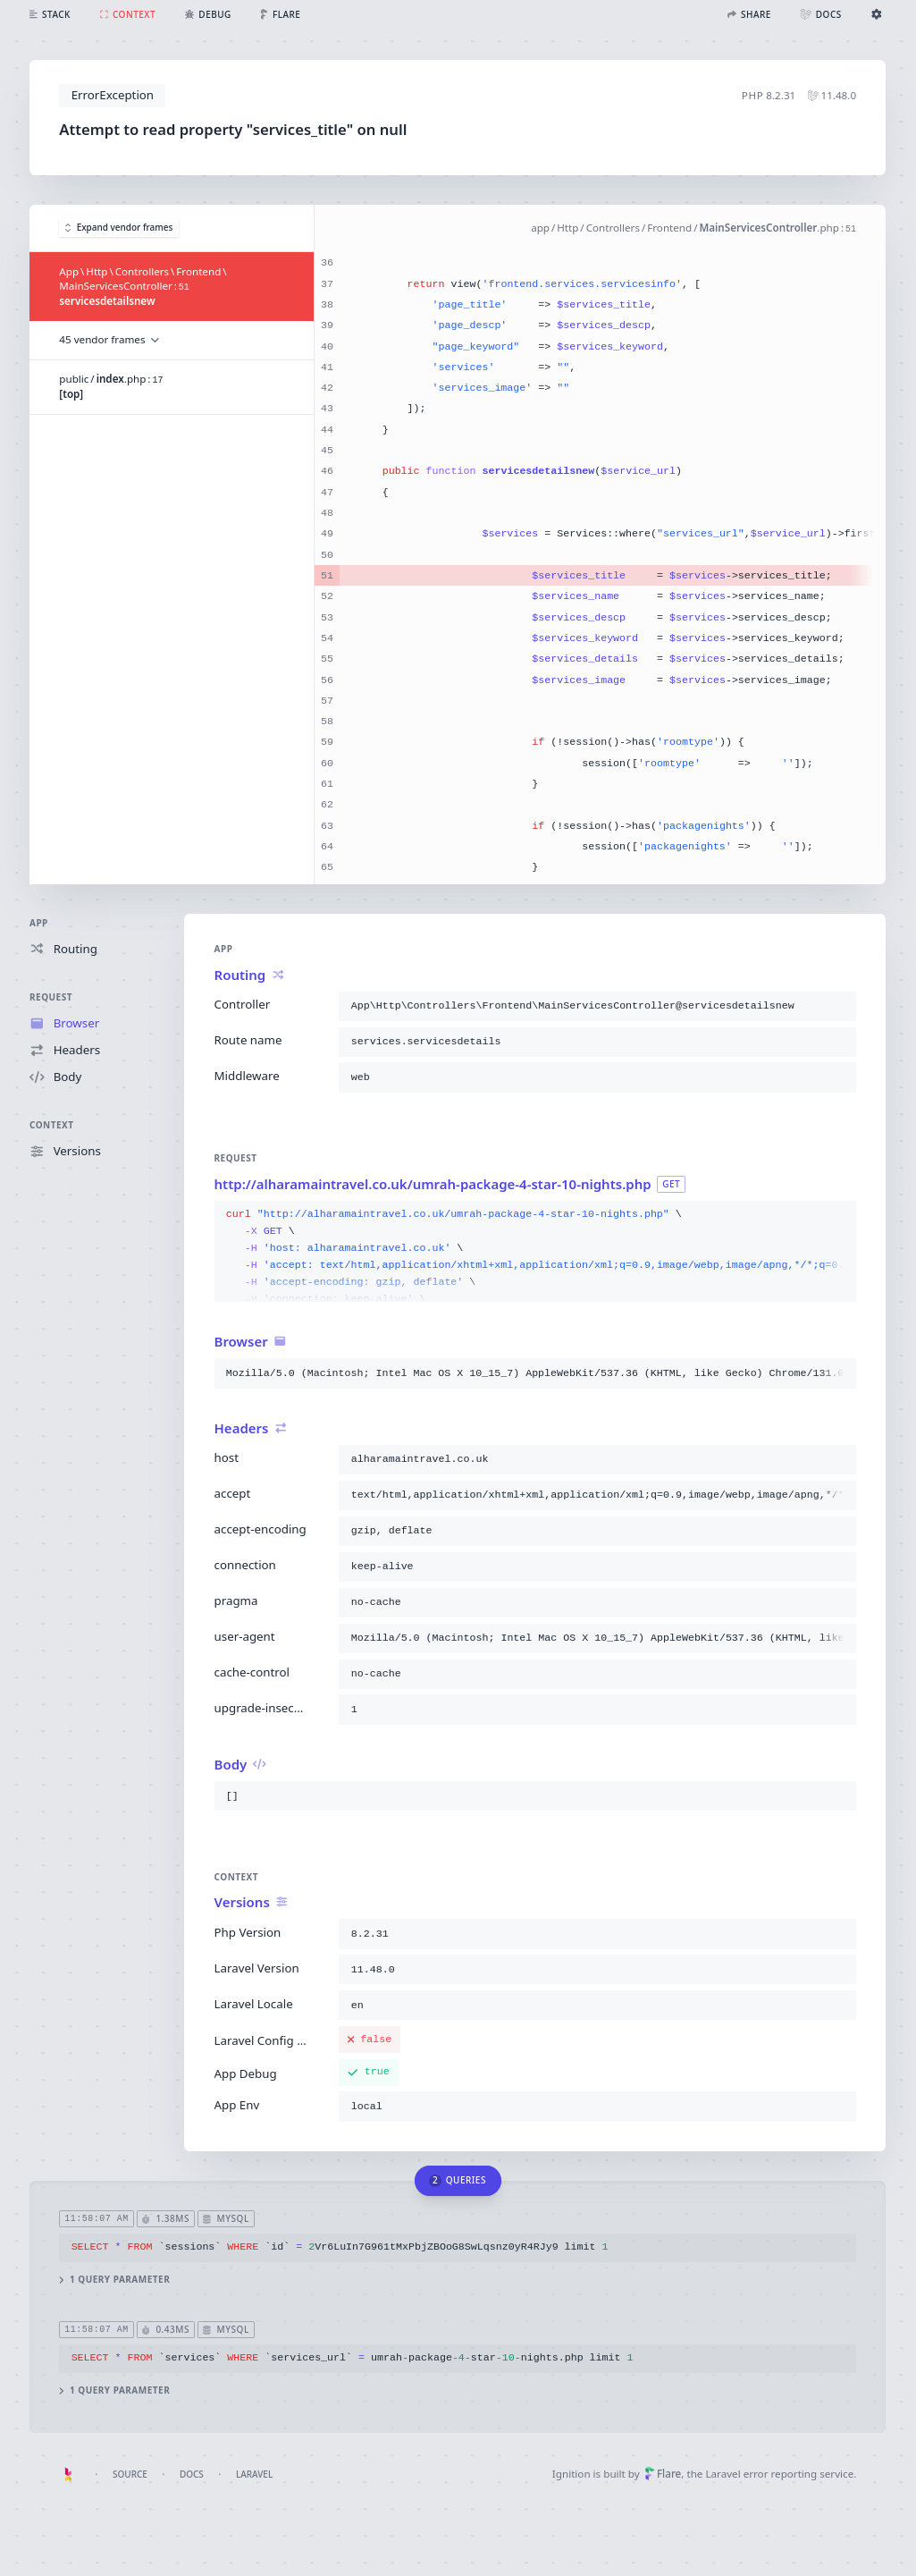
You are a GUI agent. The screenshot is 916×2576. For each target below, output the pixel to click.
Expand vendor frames (118, 228)
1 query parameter (115, 2280)
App (38, 922)
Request (50, 997)
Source (130, 2474)
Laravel (254, 2474)
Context (51, 1125)
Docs (192, 2474)
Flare (663, 2473)
